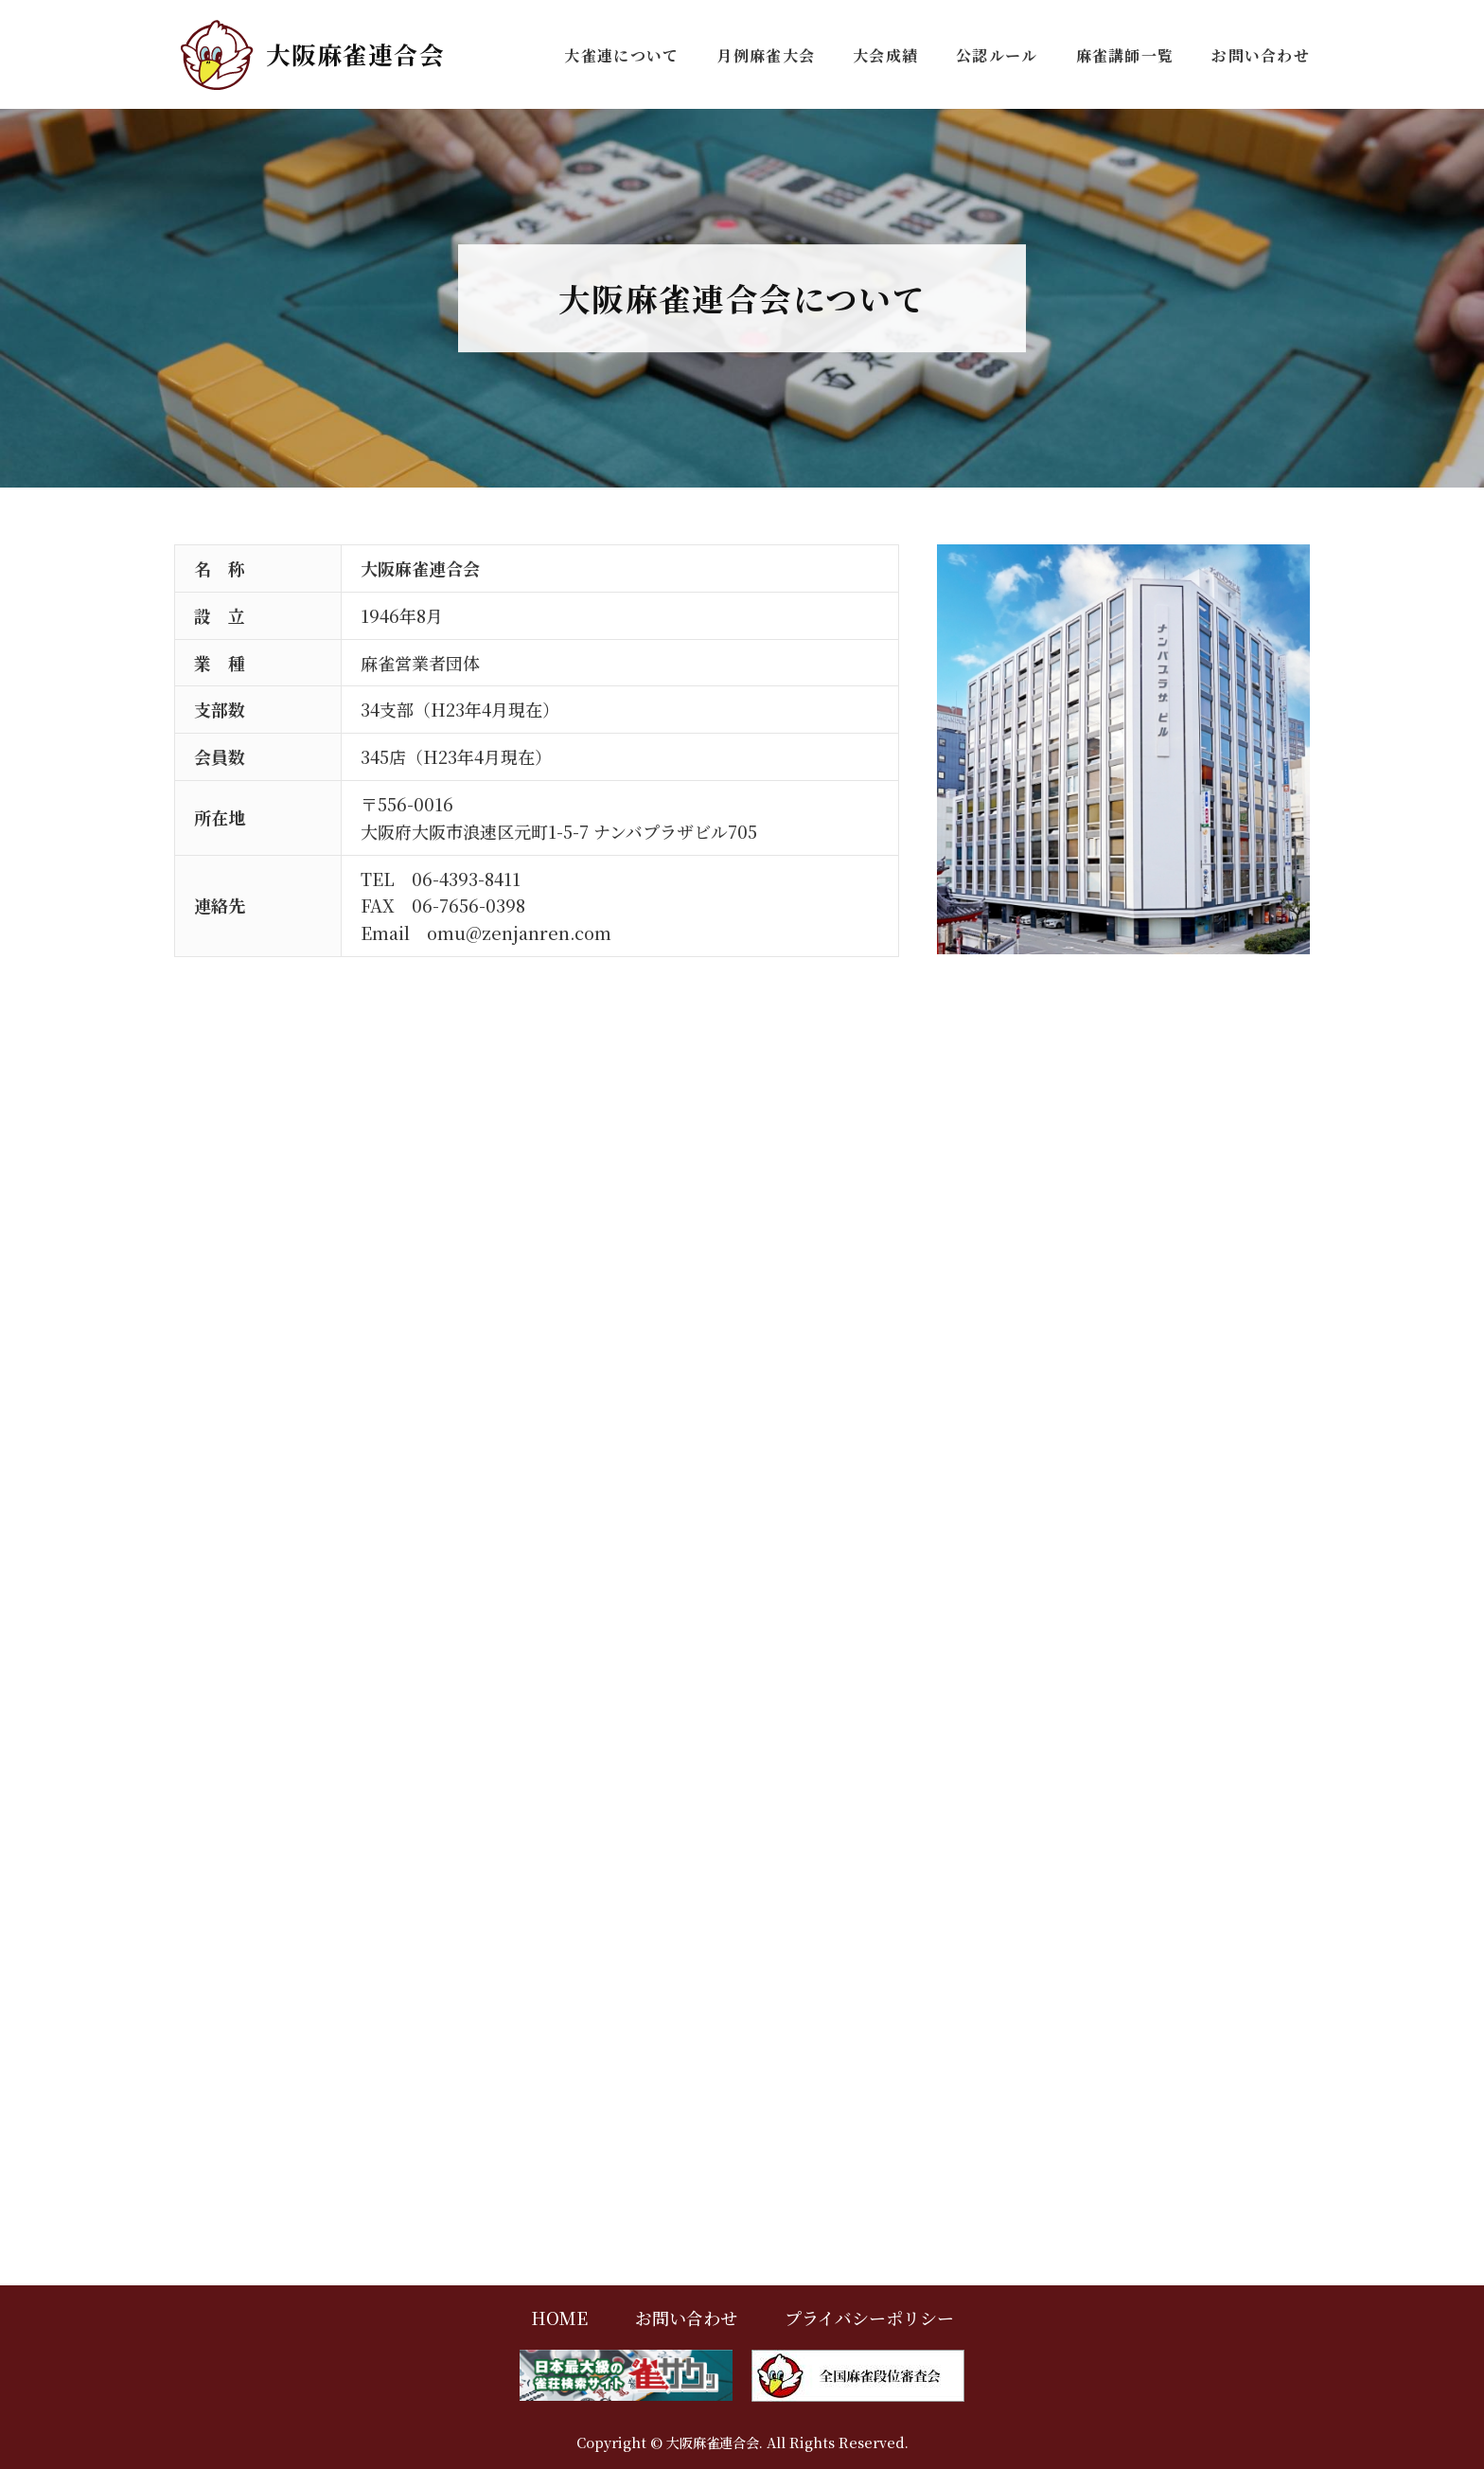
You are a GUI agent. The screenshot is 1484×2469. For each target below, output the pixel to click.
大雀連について (621, 55)
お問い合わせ (1260, 55)
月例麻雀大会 (765, 55)
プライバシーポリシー (869, 2317)
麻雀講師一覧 (1125, 55)
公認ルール (996, 55)
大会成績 (885, 55)
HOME (559, 2317)
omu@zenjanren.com (519, 932)
